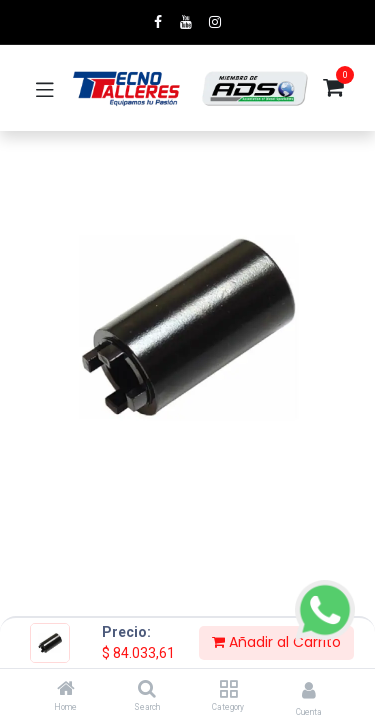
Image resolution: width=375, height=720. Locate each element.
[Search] (147, 690)
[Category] (228, 690)
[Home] (66, 690)
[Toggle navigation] (45, 88)
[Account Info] (309, 690)
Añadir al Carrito (276, 642)
